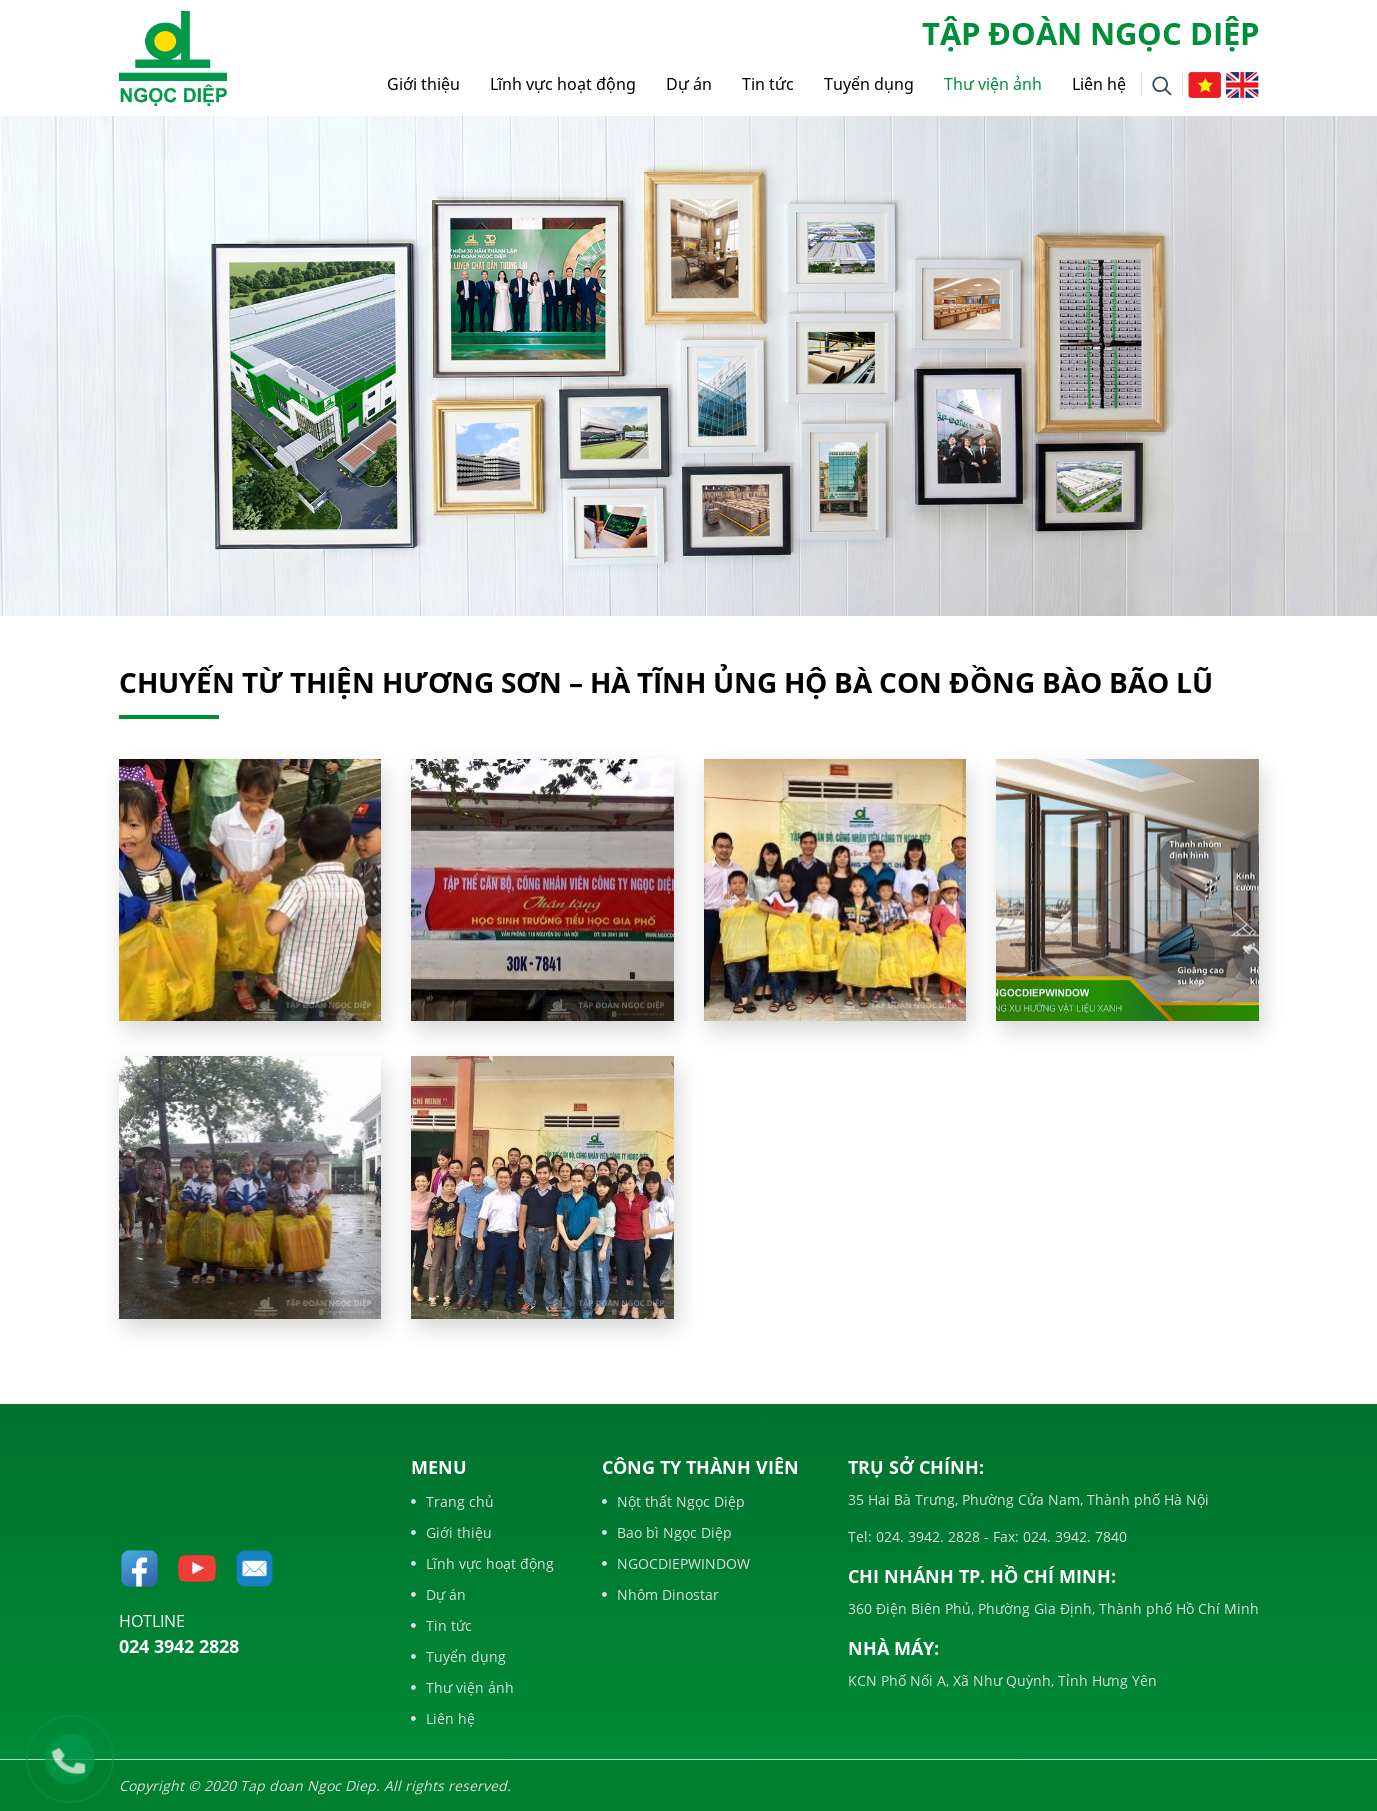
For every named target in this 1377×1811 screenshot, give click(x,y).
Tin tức (768, 84)
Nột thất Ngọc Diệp (673, 1501)
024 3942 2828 (179, 1646)
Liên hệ (1099, 84)
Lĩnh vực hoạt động (563, 84)
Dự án (689, 84)
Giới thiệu (423, 84)
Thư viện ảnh (993, 84)
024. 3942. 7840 (1073, 1536)
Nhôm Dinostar (660, 1594)
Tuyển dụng (869, 84)
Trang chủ (452, 1501)
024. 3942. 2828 (926, 1536)
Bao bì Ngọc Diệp (667, 1532)
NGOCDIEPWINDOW (676, 1563)
